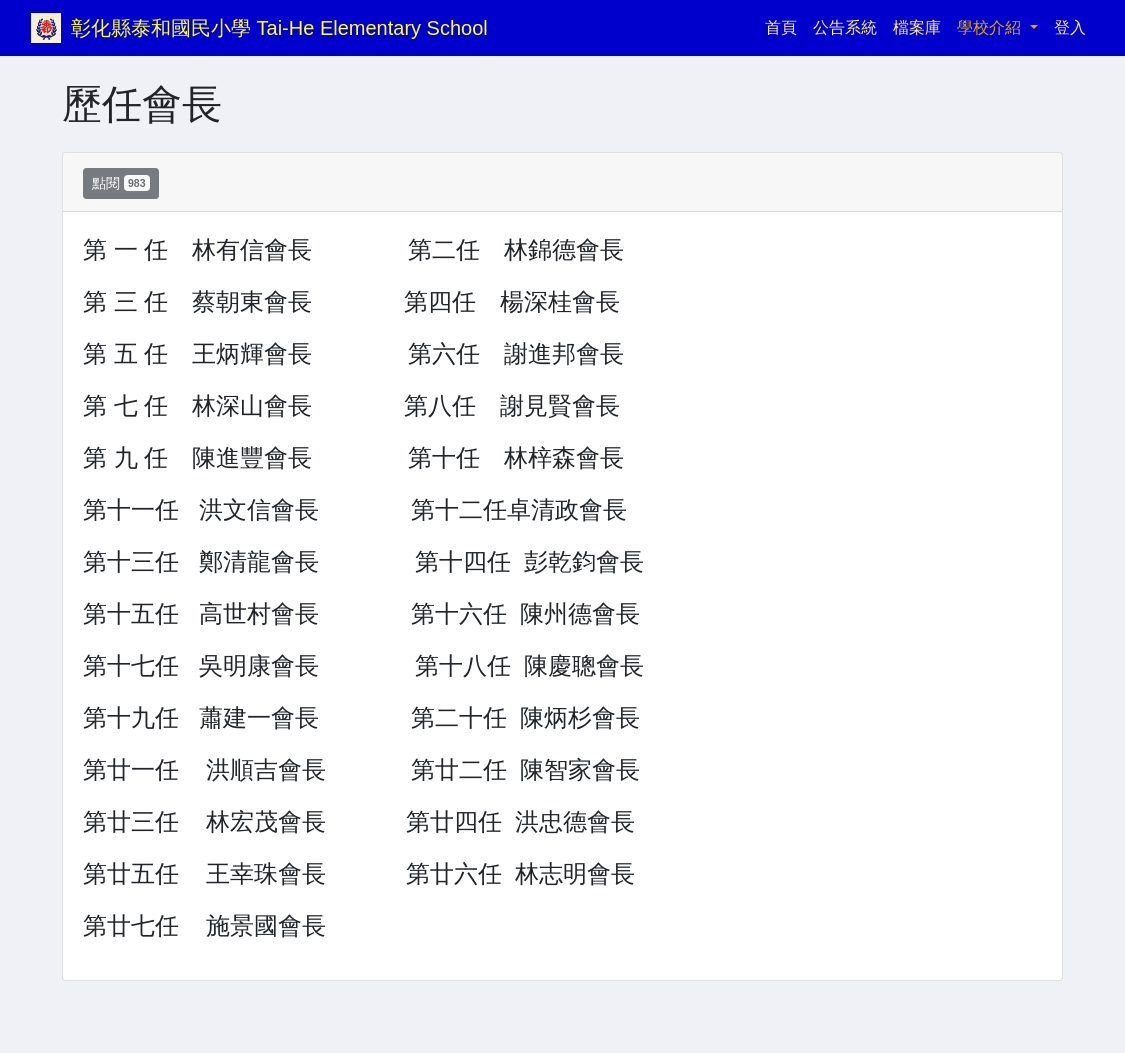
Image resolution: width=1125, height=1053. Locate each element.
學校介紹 (991, 27)
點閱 (121, 183)
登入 (1070, 27)
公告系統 (845, 27)
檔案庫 (917, 27)
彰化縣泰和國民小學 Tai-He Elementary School (279, 28)
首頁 (785, 25)
